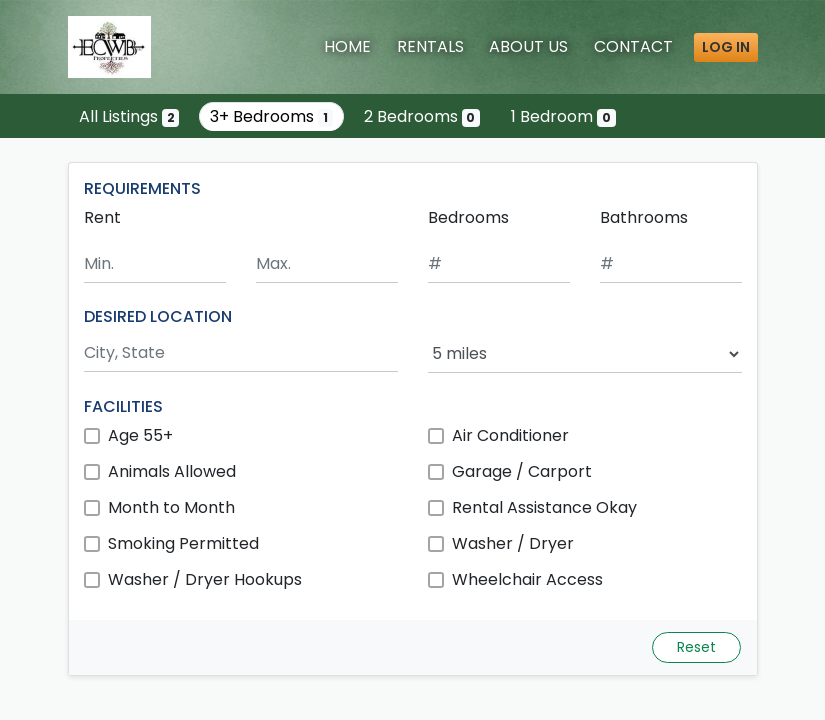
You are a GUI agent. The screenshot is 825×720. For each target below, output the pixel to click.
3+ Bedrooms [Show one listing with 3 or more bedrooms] (271, 116)
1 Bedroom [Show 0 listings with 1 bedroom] (563, 116)
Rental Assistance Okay (544, 507)
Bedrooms (468, 217)
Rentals (430, 46)
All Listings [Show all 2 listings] (129, 116)
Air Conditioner (510, 435)
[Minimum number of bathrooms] (671, 264)
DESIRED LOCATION (158, 316)
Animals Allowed (172, 471)
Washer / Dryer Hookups (205, 579)
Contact (633, 46)
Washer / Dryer (513, 543)
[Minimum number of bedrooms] (499, 264)
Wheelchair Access (527, 579)
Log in (726, 47)
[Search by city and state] (241, 353)
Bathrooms (644, 217)
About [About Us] (528, 46)
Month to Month (171, 507)
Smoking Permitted (183, 543)
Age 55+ (140, 435)
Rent (102, 217)
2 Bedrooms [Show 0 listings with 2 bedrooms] (422, 116)
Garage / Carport (522, 471)
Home (347, 46)
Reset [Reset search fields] (696, 647)
